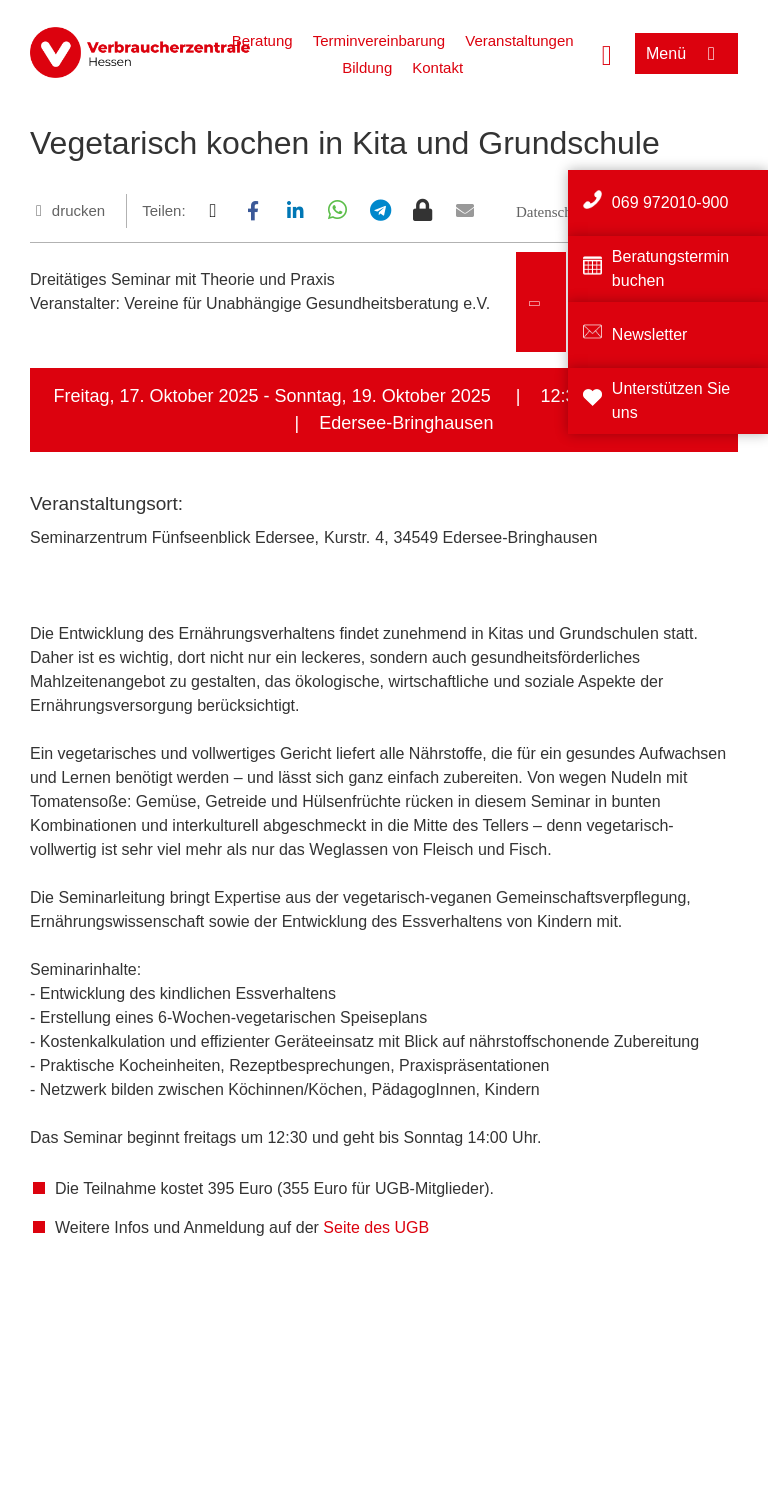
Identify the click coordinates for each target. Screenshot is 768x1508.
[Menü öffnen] (686, 53)
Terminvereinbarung (379, 40)
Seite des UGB (376, 1227)
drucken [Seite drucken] (78, 210)
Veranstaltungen (519, 40)
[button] (212, 210)
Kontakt (437, 67)
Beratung (262, 40)
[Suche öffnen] (607, 53)
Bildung (367, 67)
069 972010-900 (670, 202)
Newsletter (650, 334)
